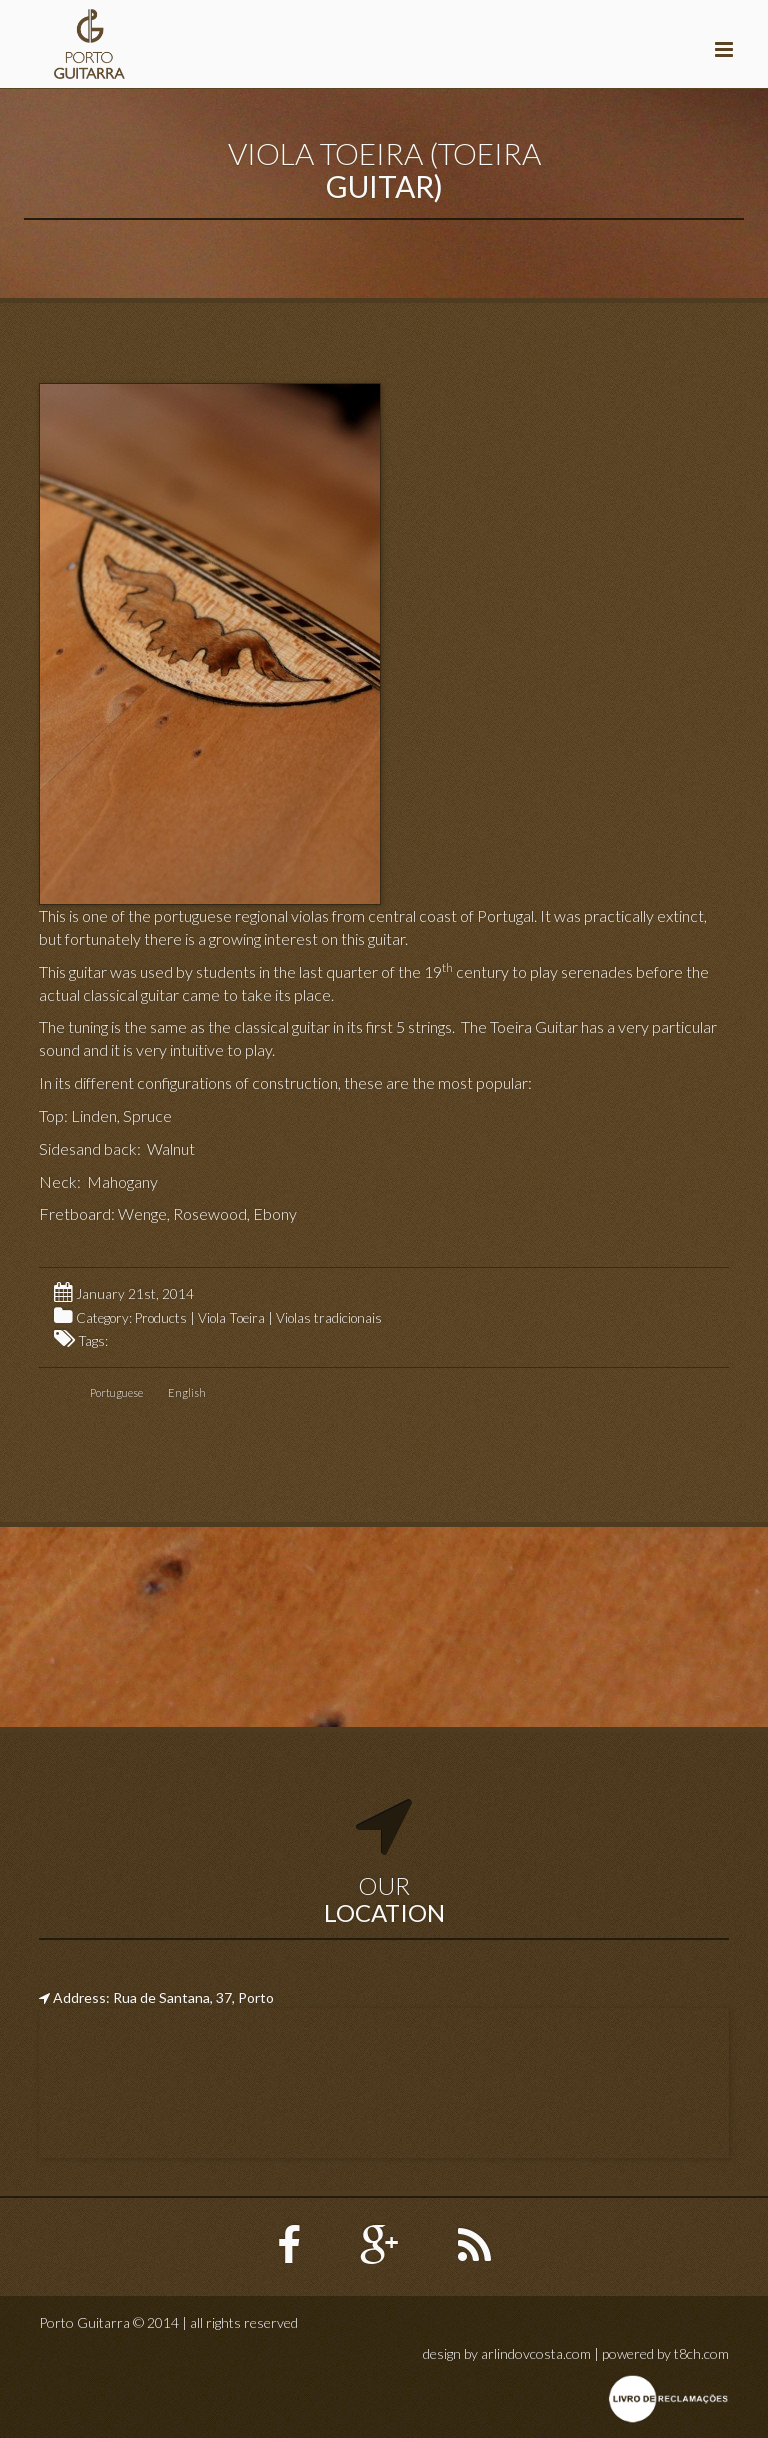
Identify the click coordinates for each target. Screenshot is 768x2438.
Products (161, 1318)
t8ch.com (701, 2353)
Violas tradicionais (329, 1318)
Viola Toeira (231, 1318)
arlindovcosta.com (536, 2353)
